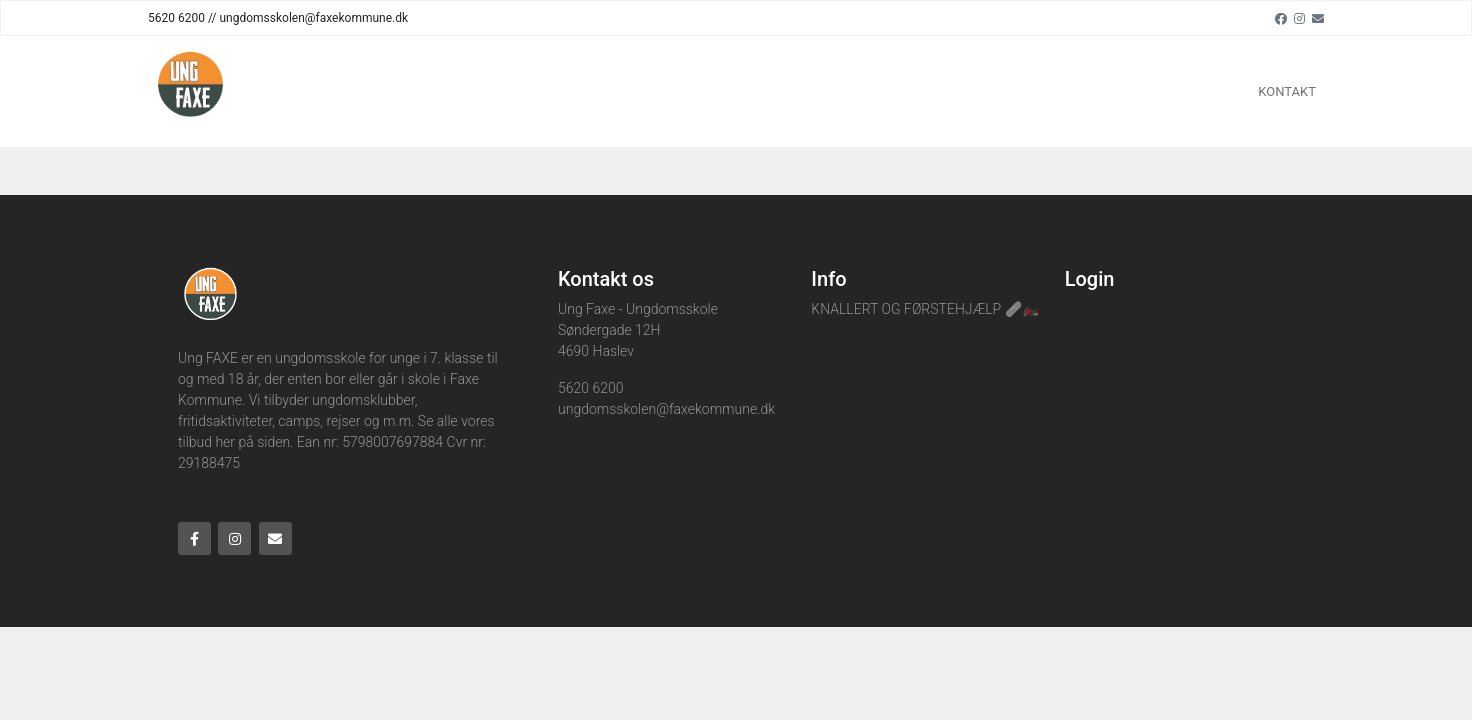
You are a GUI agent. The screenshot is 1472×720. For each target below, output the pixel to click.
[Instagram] (1299, 18)
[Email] (1318, 18)
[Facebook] (1281, 18)
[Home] (190, 91)
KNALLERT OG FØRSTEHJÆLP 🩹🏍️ (924, 309)
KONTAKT (1287, 91)
